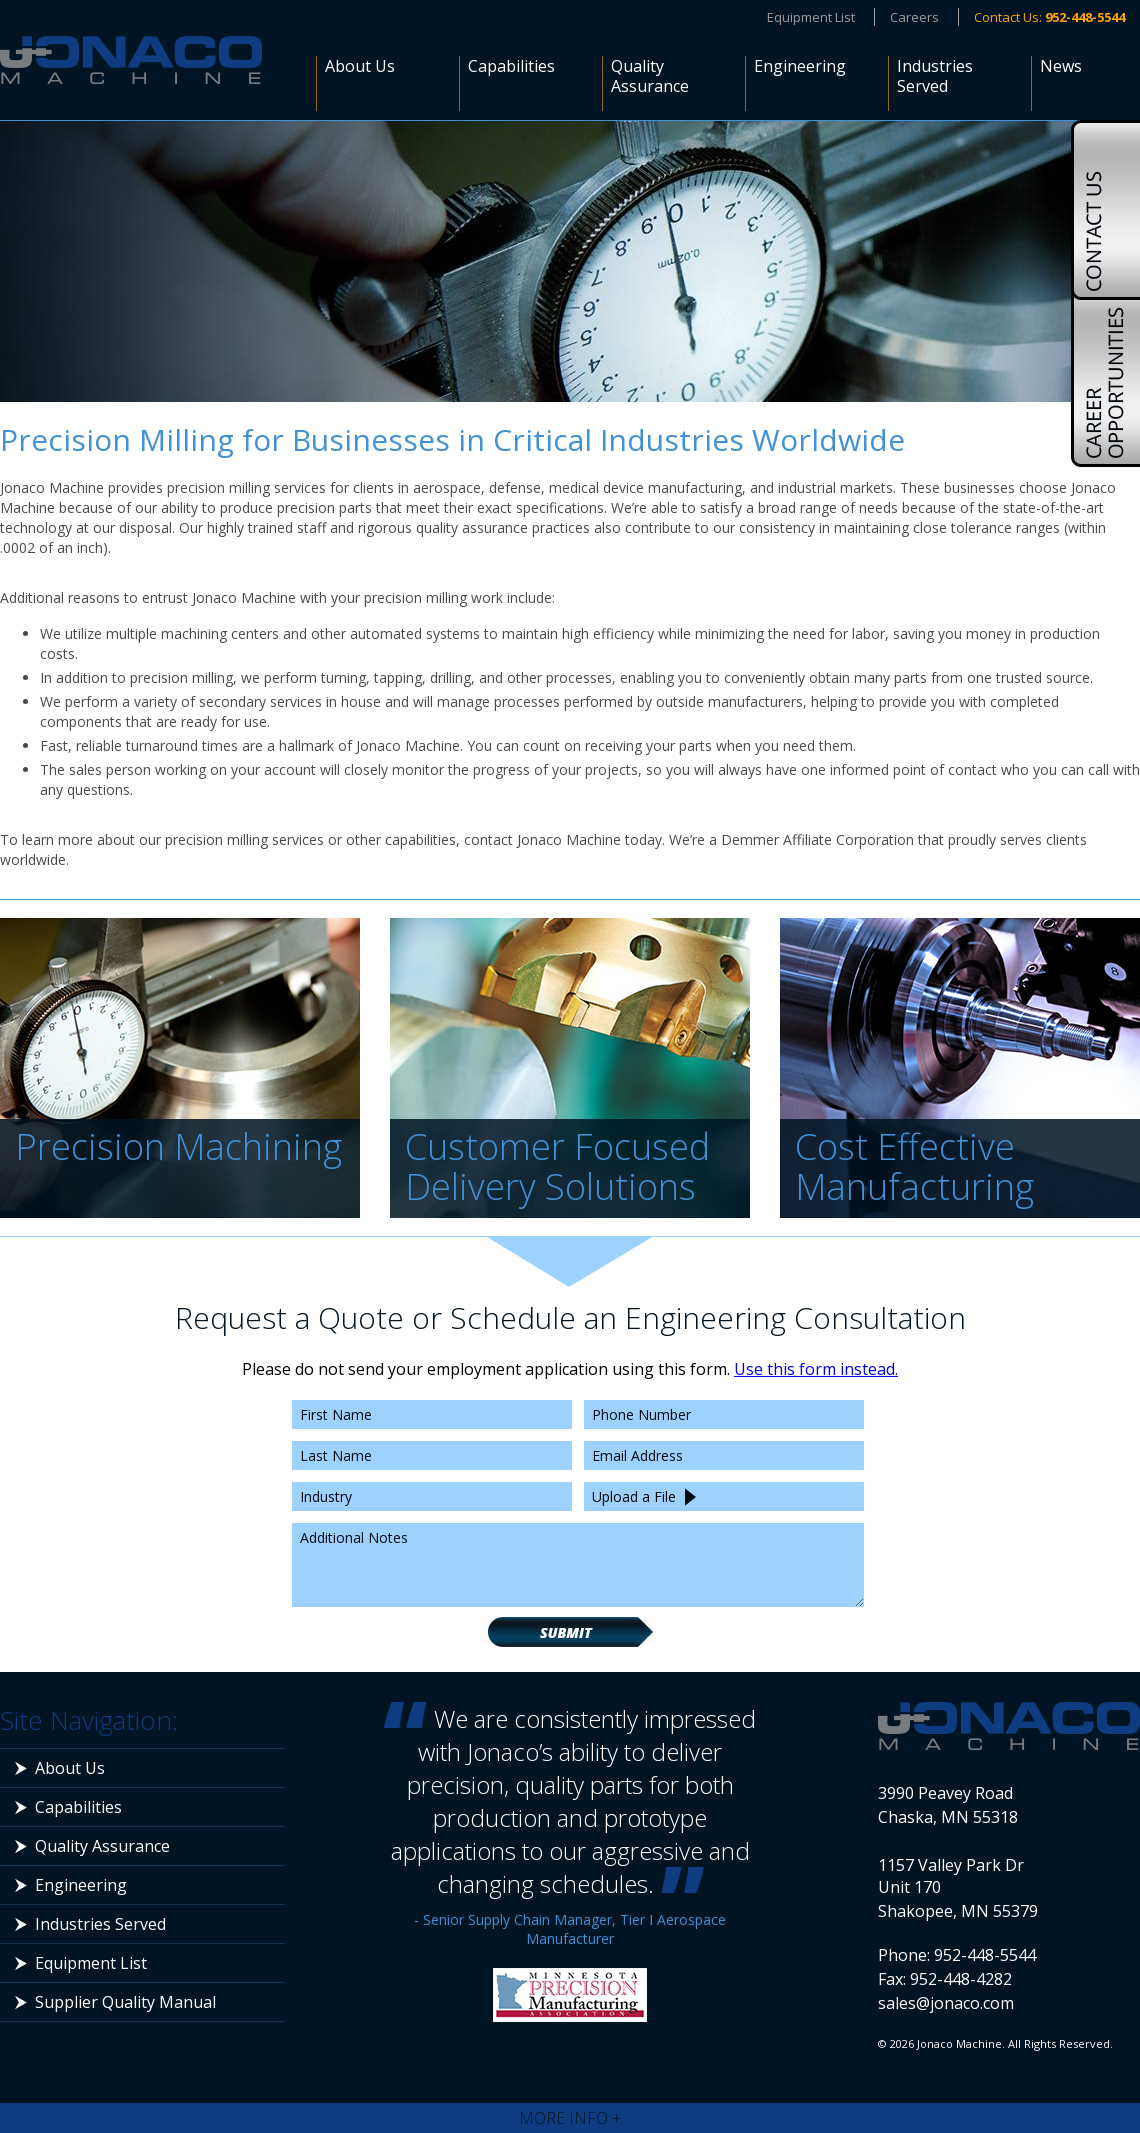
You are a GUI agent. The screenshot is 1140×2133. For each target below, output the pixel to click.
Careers (914, 17)
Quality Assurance (650, 76)
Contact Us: (1049, 17)
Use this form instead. (816, 1369)
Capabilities (511, 66)
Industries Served (935, 76)
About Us (360, 66)
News (1061, 66)
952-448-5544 (985, 1955)
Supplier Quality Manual (125, 2002)
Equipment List (811, 17)
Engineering (800, 66)
